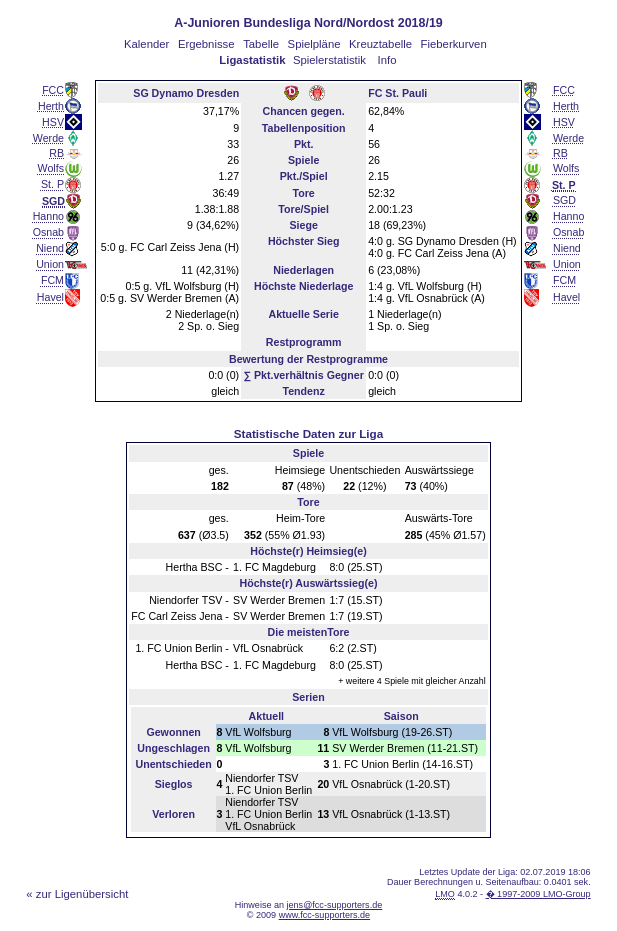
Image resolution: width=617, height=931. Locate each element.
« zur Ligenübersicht (77, 894)
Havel (50, 297)
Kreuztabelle (380, 44)
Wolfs (51, 168)
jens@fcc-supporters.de (335, 905)
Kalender (146, 44)
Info (387, 60)
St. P (52, 184)
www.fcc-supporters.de (325, 915)
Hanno (48, 216)
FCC (53, 90)
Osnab (48, 232)
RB (56, 153)
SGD (564, 200)
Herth (51, 106)
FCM (52, 280)
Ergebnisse (206, 44)
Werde (48, 138)
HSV (53, 122)
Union (50, 264)
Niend (50, 248)
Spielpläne (314, 44)
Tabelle (261, 44)
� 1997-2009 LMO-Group (538, 894)
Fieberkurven (454, 44)
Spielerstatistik (329, 60)
